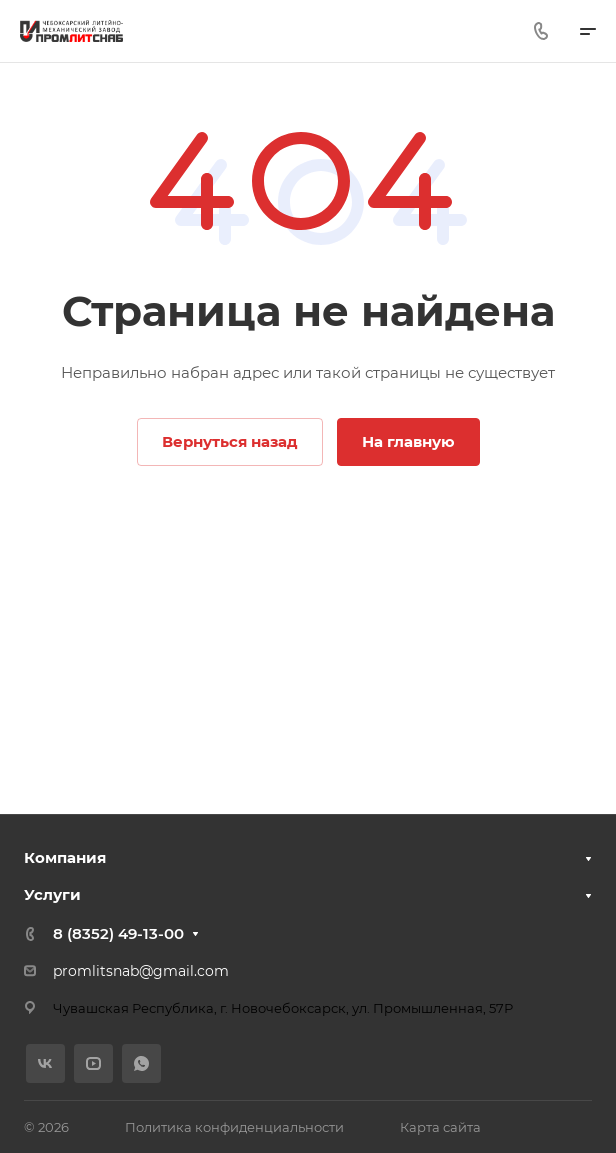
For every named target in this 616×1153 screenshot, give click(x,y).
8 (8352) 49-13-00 (118, 933)
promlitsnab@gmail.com (141, 971)
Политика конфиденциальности (234, 1127)
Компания (65, 857)
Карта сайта (440, 1127)
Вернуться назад (230, 441)
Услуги (52, 894)
